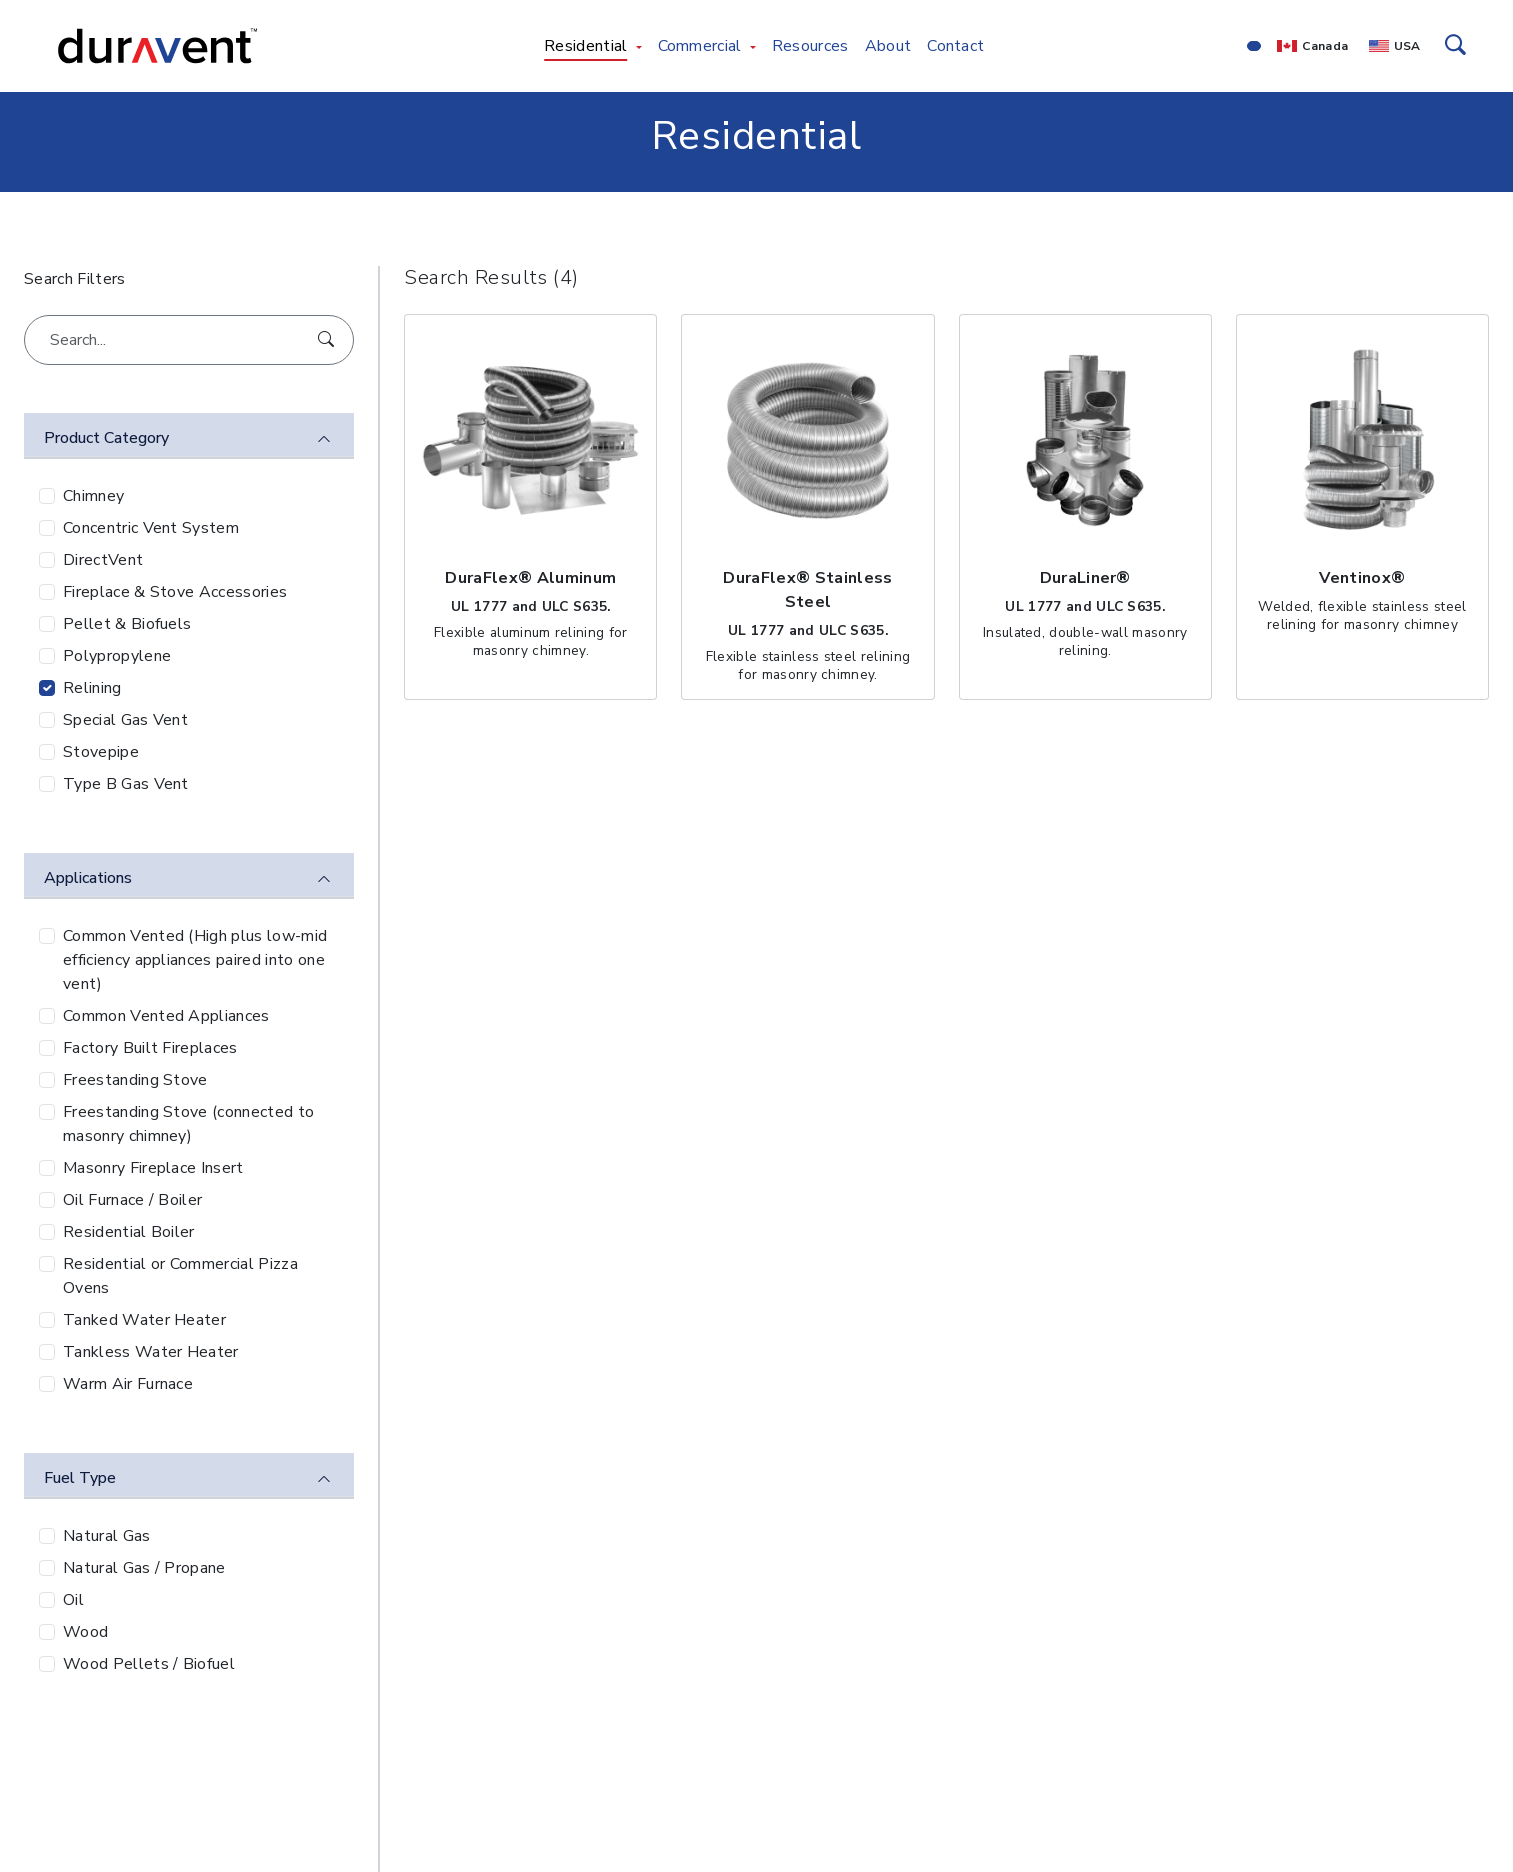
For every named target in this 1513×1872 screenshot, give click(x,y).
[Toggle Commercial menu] (753, 46)
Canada (1325, 46)
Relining (92, 688)
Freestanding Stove (135, 1080)
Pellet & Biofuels (127, 624)
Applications (88, 878)
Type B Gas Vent (126, 784)
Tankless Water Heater (151, 1352)
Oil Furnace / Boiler (132, 1200)
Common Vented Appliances (166, 1016)
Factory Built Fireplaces (150, 1048)
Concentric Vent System (151, 528)
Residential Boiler (129, 1232)
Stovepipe (101, 752)
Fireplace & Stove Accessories (175, 592)
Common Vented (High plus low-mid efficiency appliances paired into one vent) (195, 960)
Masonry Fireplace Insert (153, 1168)
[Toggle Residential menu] (639, 46)
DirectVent (103, 560)
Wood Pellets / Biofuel (149, 1664)
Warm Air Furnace (128, 1384)
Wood (85, 1632)
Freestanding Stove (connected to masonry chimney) (188, 1124)
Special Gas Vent (125, 720)
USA (1407, 46)
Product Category (106, 438)
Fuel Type (80, 1478)
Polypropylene (117, 656)
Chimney (93, 496)
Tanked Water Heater (144, 1320)
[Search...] (189, 340)
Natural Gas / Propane (144, 1568)
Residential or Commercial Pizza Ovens (180, 1276)
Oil (73, 1600)
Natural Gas (107, 1536)
